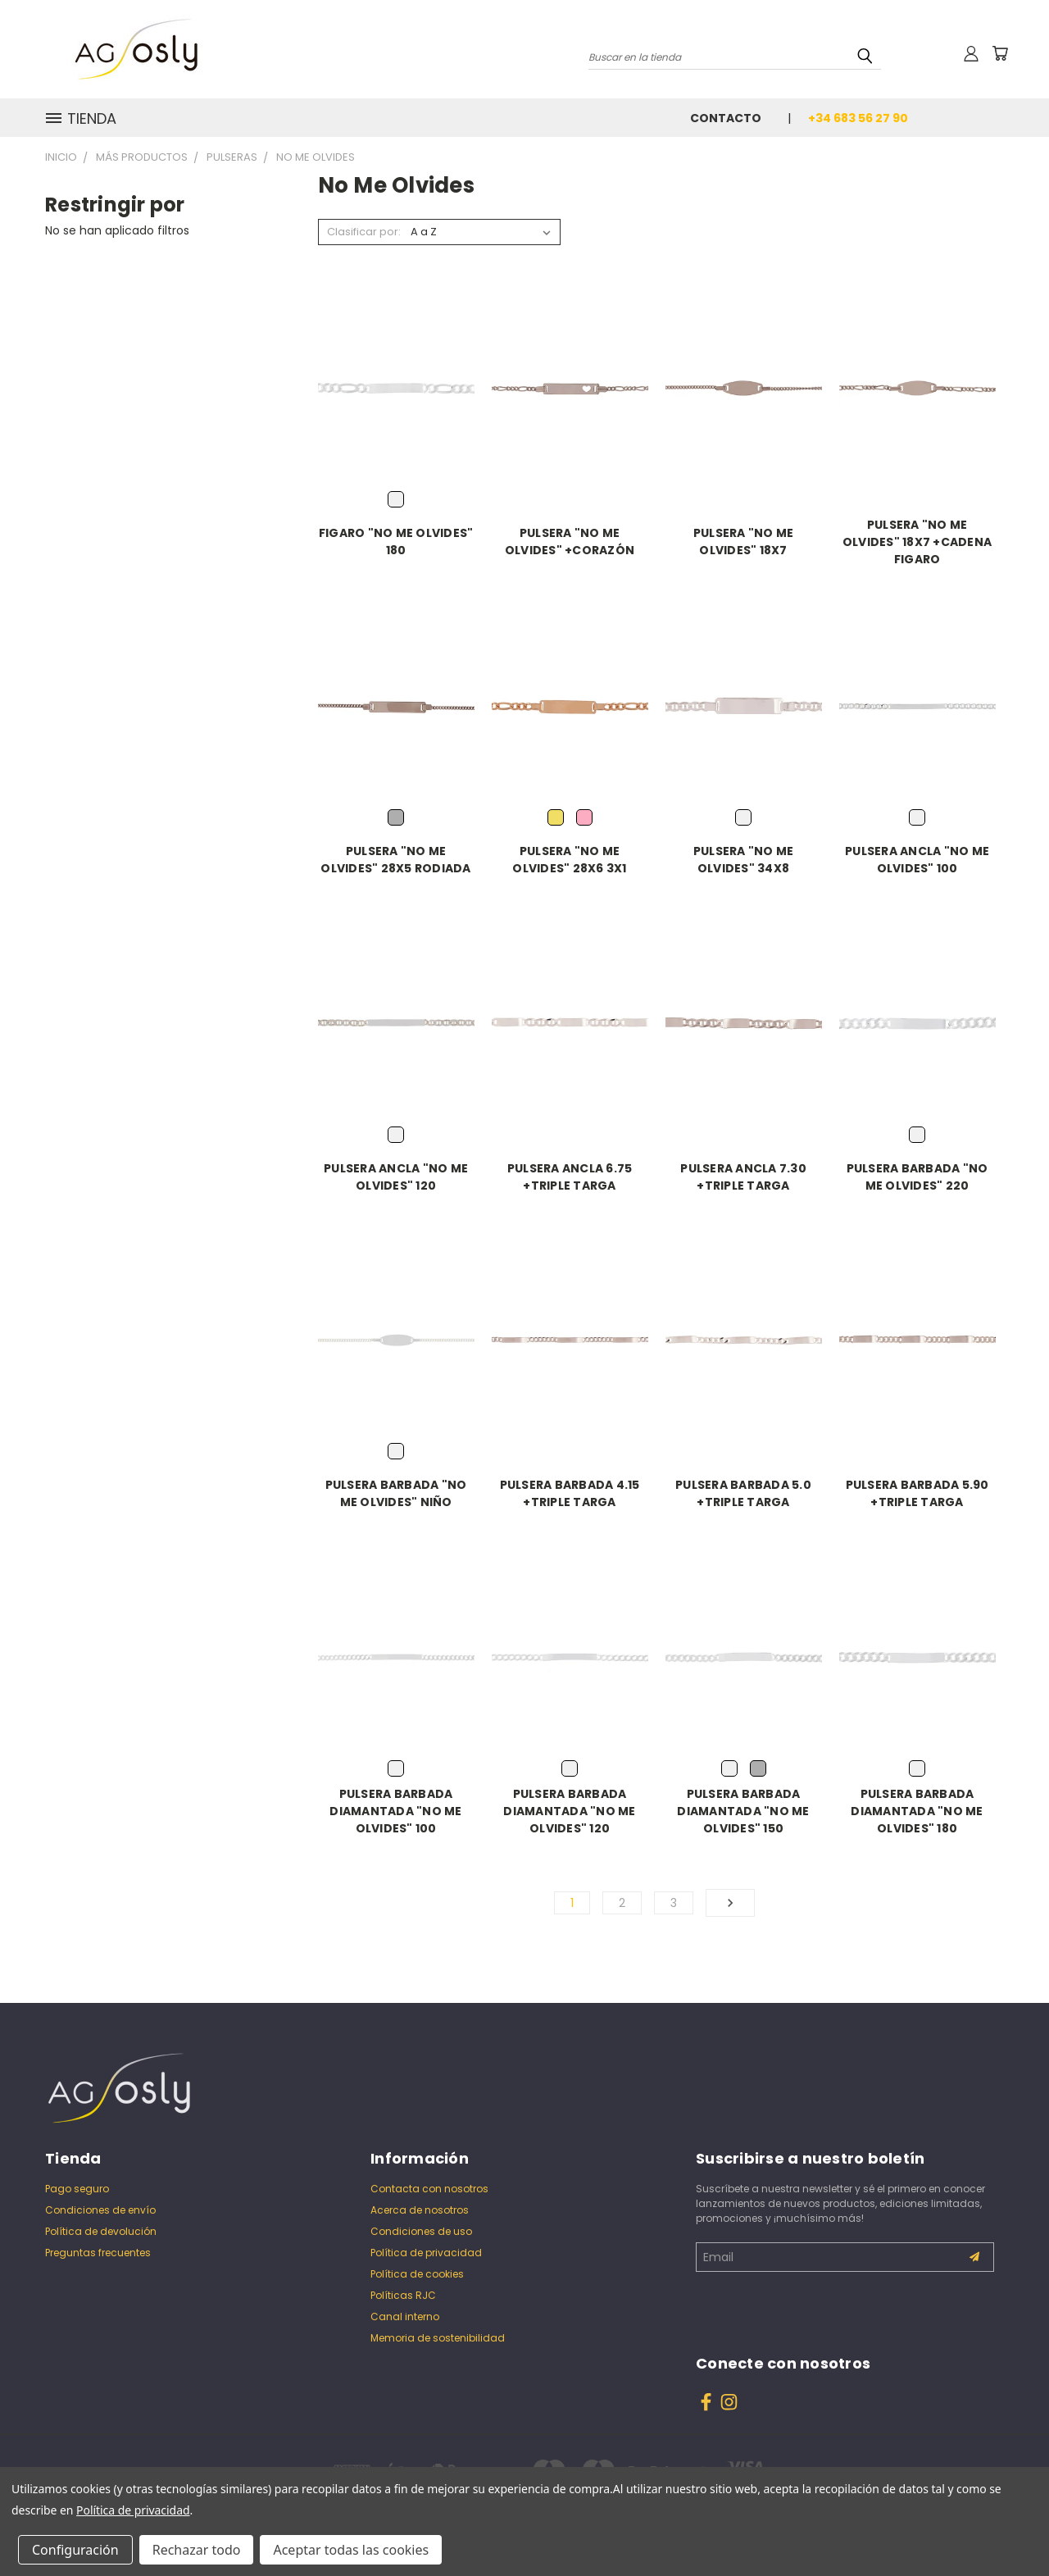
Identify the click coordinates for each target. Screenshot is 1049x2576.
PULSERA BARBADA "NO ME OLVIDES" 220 (917, 1177)
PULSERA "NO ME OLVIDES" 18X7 (743, 541)
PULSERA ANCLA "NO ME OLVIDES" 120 (396, 1177)
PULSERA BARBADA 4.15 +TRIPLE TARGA (570, 1493)
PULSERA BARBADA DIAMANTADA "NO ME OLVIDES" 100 (395, 1811)
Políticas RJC (403, 2295)
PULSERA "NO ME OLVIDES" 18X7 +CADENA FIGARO (917, 542)
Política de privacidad (426, 2253)
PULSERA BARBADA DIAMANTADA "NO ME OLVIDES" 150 (743, 1811)
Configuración (75, 2550)
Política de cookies (417, 2274)
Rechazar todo (196, 2550)
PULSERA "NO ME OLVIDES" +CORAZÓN (569, 541)
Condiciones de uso (421, 2231)
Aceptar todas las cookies (351, 2550)
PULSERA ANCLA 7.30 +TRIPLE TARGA (743, 1177)
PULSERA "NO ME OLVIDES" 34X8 (743, 859)
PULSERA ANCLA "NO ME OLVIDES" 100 (917, 859)
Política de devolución (101, 2231)
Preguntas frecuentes (98, 2253)
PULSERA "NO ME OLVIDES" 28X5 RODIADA (395, 859)
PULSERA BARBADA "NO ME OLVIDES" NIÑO (396, 1493)
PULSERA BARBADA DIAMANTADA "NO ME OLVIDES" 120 (569, 1811)
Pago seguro (77, 2189)
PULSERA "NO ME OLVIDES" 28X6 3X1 (569, 859)
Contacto (725, 118)
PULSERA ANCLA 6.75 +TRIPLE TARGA (570, 1177)
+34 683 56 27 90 (858, 118)
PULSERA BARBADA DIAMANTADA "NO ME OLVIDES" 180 (917, 1811)
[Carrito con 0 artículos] (1000, 53)
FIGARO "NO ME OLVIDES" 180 (396, 541)
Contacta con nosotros (429, 2189)
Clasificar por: (364, 231)
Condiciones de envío (100, 2210)
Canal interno (404, 2316)
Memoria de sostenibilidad (437, 2338)
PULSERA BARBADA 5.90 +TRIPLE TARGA (917, 1493)
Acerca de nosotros (419, 2210)
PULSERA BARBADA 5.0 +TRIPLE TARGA (743, 1493)
